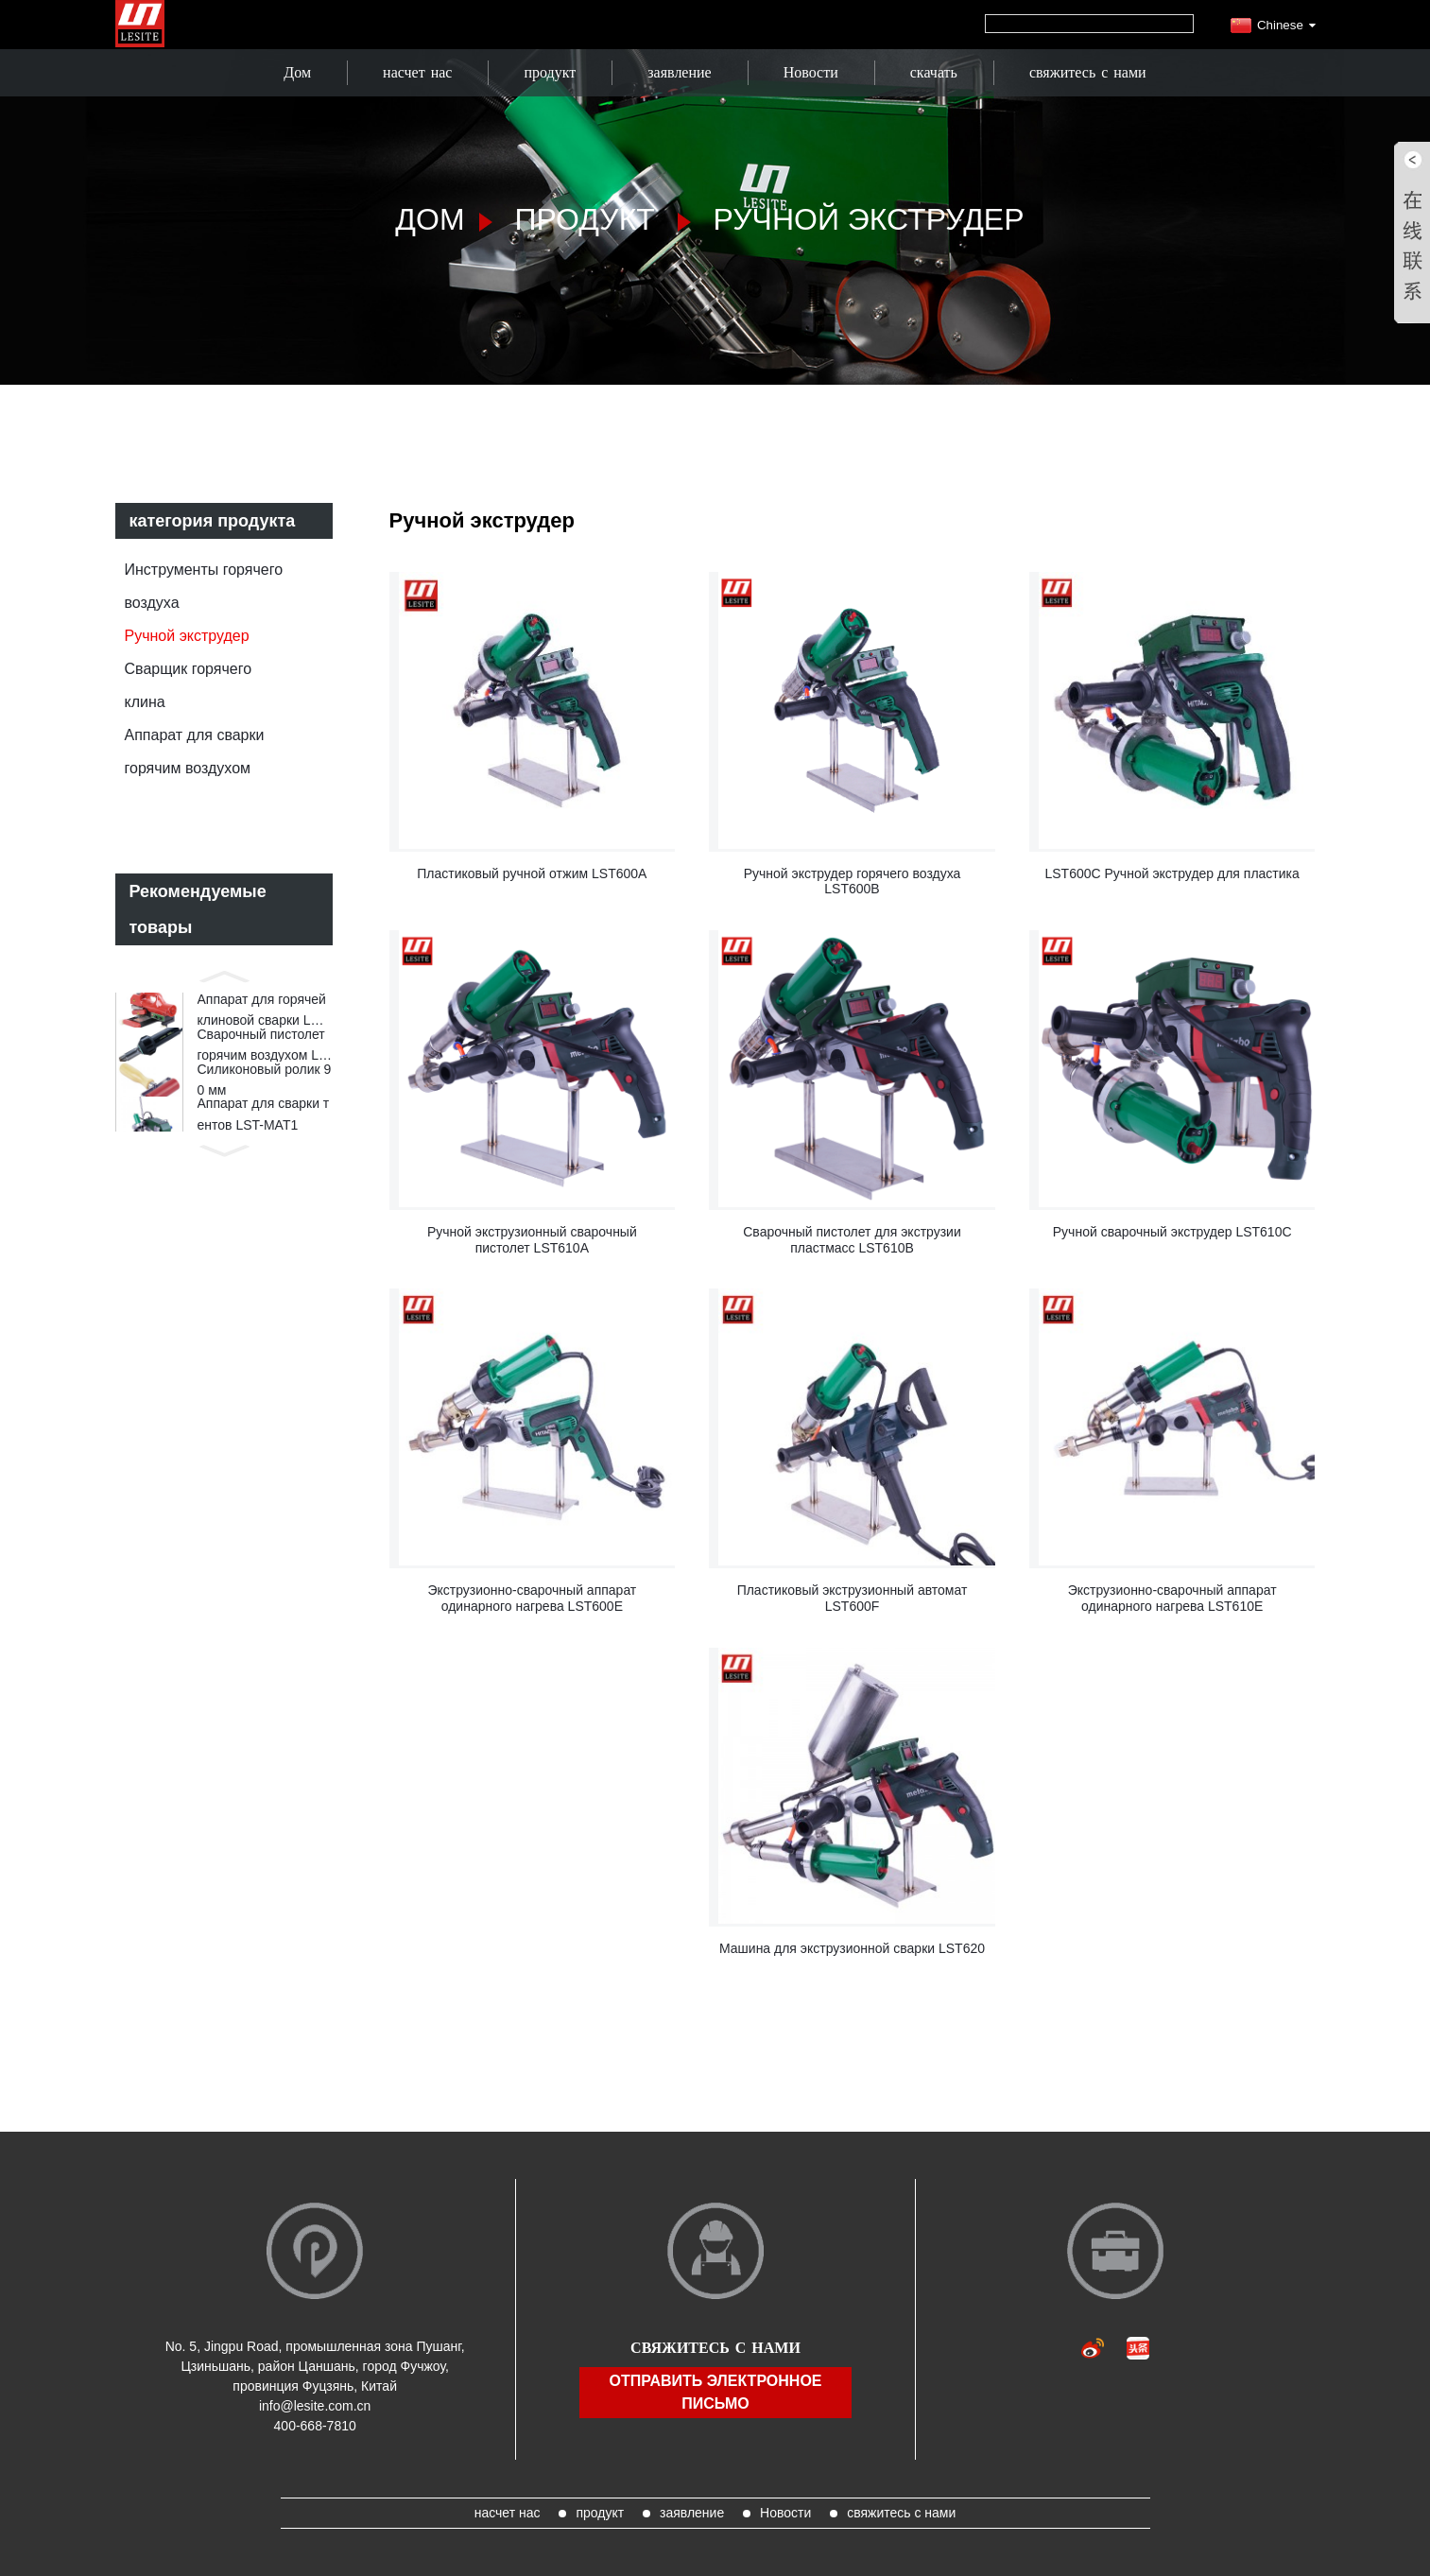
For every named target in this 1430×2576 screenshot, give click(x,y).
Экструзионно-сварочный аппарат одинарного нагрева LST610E (1172, 1598)
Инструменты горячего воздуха (204, 586)
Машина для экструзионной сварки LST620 (852, 1948)
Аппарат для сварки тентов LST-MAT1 (264, 1145)
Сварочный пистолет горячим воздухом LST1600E (263, 1060)
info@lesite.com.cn (314, 2405)
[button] (224, 975)
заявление (679, 72)
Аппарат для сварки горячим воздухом (195, 751)
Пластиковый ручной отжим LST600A (531, 873)
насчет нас (417, 72)
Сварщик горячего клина (188, 685)
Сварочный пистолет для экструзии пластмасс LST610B (852, 1239)
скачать (933, 72)
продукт (550, 72)
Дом (297, 72)
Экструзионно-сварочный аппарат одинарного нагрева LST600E (531, 1598)
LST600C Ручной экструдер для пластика (1171, 873)
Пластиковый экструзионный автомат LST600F (852, 1598)
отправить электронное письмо (715, 2392)
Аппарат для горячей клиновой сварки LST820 (263, 1016)
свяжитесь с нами (1087, 72)
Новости (811, 72)
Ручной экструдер (869, 219)
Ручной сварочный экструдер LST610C (1172, 1231)
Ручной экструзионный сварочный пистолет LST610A (532, 1239)
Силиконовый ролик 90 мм (265, 1101)
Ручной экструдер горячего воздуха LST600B (852, 881)
